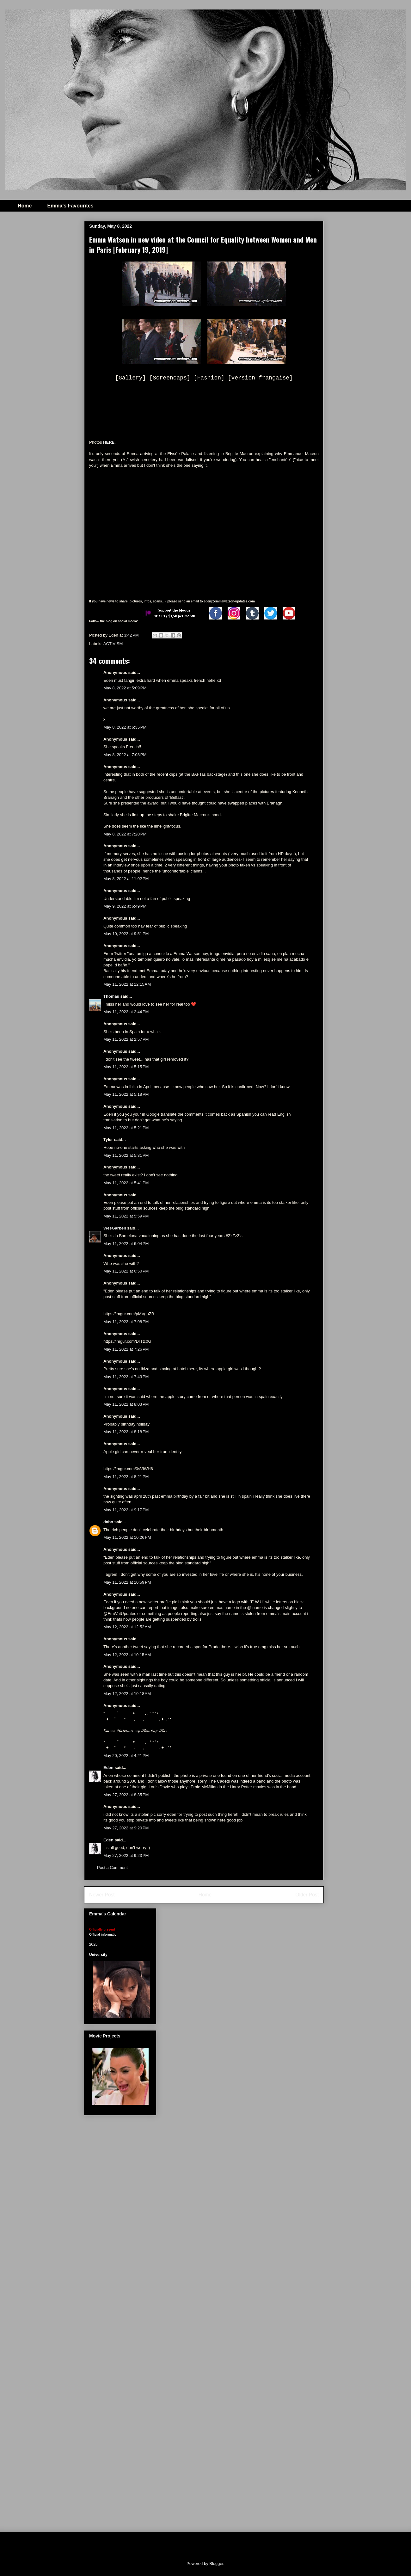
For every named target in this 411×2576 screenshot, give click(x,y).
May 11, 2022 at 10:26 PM (127, 1537)
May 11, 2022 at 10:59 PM (127, 1582)
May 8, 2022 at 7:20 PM (124, 834)
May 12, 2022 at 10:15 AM (127, 1654)
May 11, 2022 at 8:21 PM (126, 1476)
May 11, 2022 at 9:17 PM (126, 1509)
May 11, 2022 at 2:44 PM (126, 1011)
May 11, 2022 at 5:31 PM (126, 1155)
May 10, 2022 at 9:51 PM (126, 933)
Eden (108, 1767)
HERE (108, 442)
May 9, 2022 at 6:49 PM (124, 906)
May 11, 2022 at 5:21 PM (126, 1127)
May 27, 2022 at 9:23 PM (126, 1855)
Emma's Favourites (70, 205)
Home (25, 205)
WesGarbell (114, 1228)
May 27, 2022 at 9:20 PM (126, 1828)
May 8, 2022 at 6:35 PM (124, 727)
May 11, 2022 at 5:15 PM (126, 1066)
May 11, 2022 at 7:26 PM (126, 1349)
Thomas (111, 996)
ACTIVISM (113, 643)
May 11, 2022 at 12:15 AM (127, 984)
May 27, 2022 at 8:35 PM (126, 1794)
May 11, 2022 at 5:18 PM (126, 1094)
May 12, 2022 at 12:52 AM (127, 1626)
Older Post (307, 1894)
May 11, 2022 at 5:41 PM (126, 1182)
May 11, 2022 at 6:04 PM (126, 1243)
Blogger (216, 2563)
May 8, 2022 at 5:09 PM (124, 688)
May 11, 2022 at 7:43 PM (126, 1376)
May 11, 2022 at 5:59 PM (126, 1216)
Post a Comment (112, 1867)
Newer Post (102, 1894)
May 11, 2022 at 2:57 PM (126, 1039)
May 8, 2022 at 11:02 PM (126, 878)
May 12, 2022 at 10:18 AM (127, 1693)
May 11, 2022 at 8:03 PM (126, 1404)
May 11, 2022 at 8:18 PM (126, 1431)
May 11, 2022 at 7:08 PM (126, 1321)
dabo (108, 1521)
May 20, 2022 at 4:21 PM (126, 1755)
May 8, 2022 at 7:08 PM (124, 754)
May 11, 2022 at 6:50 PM (126, 1271)
